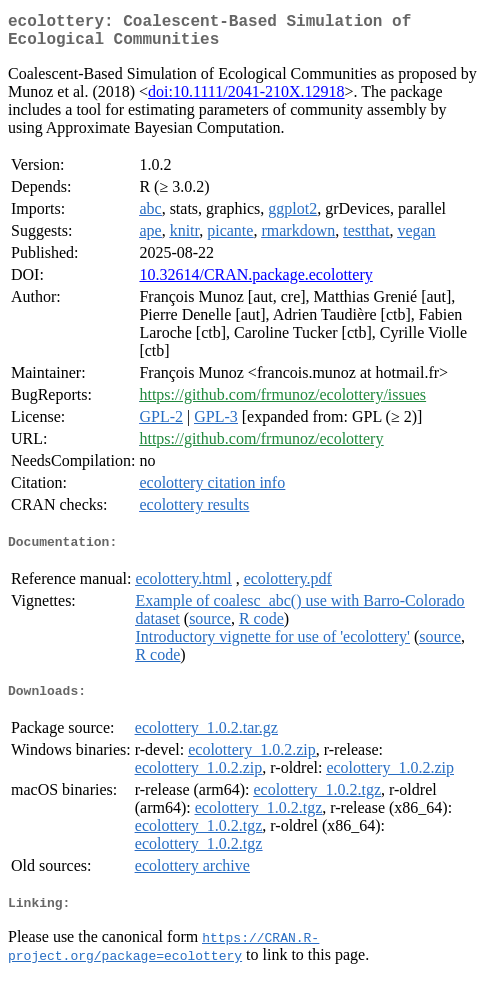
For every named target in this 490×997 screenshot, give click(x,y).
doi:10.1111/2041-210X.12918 (246, 99)
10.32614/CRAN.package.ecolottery (255, 282)
